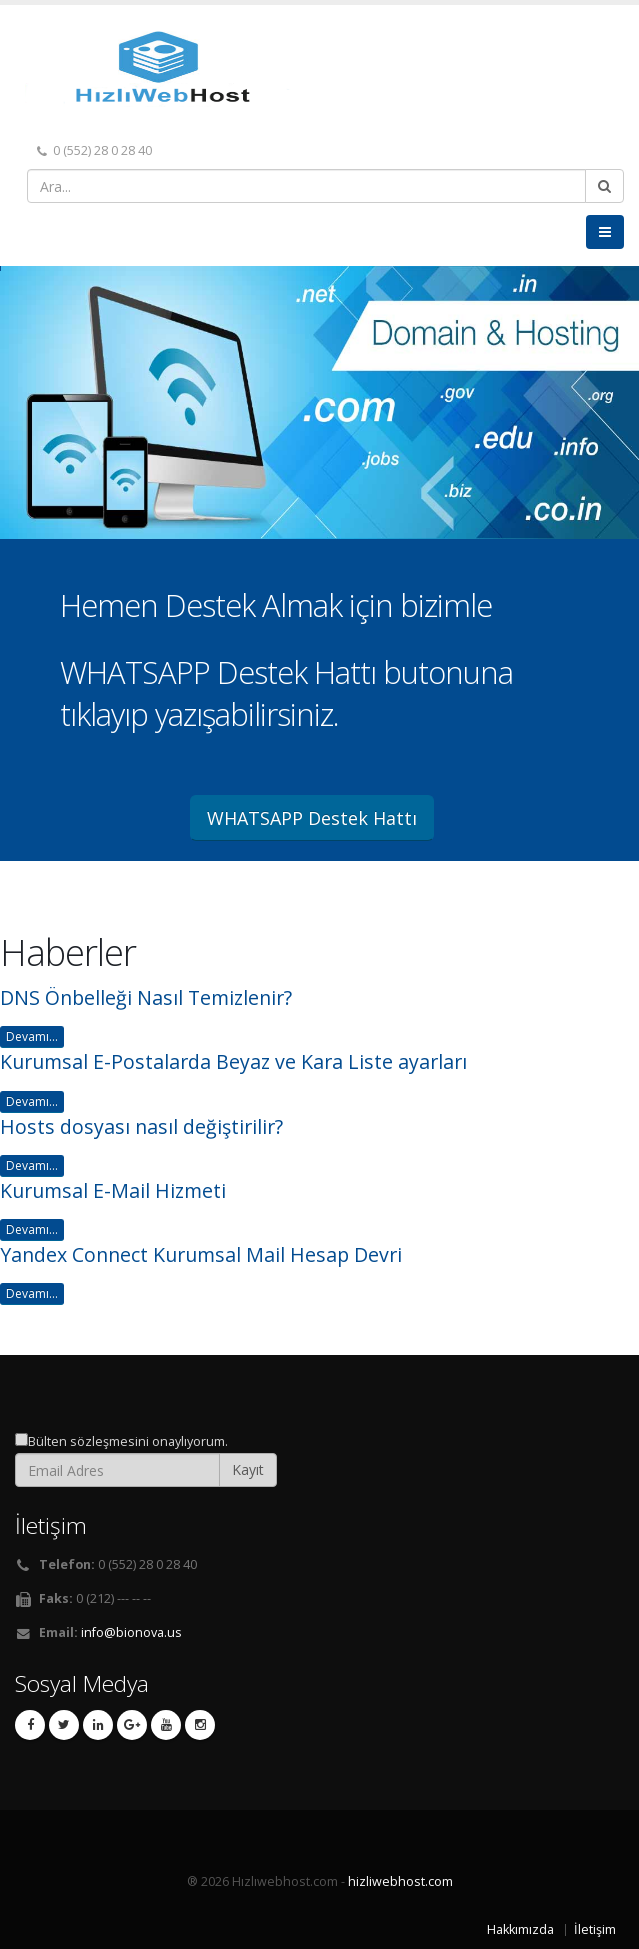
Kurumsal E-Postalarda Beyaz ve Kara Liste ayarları (233, 1061)
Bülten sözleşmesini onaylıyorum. (128, 1441)
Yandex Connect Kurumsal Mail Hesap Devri (201, 1254)
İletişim (595, 1929)
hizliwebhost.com (400, 1881)
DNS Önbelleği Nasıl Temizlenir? (146, 997)
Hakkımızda (520, 1929)
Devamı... (32, 1036)
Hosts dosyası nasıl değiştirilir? (141, 1126)
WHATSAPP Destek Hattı (312, 818)
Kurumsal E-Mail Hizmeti (113, 1190)
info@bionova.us (131, 1632)
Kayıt (248, 1469)
